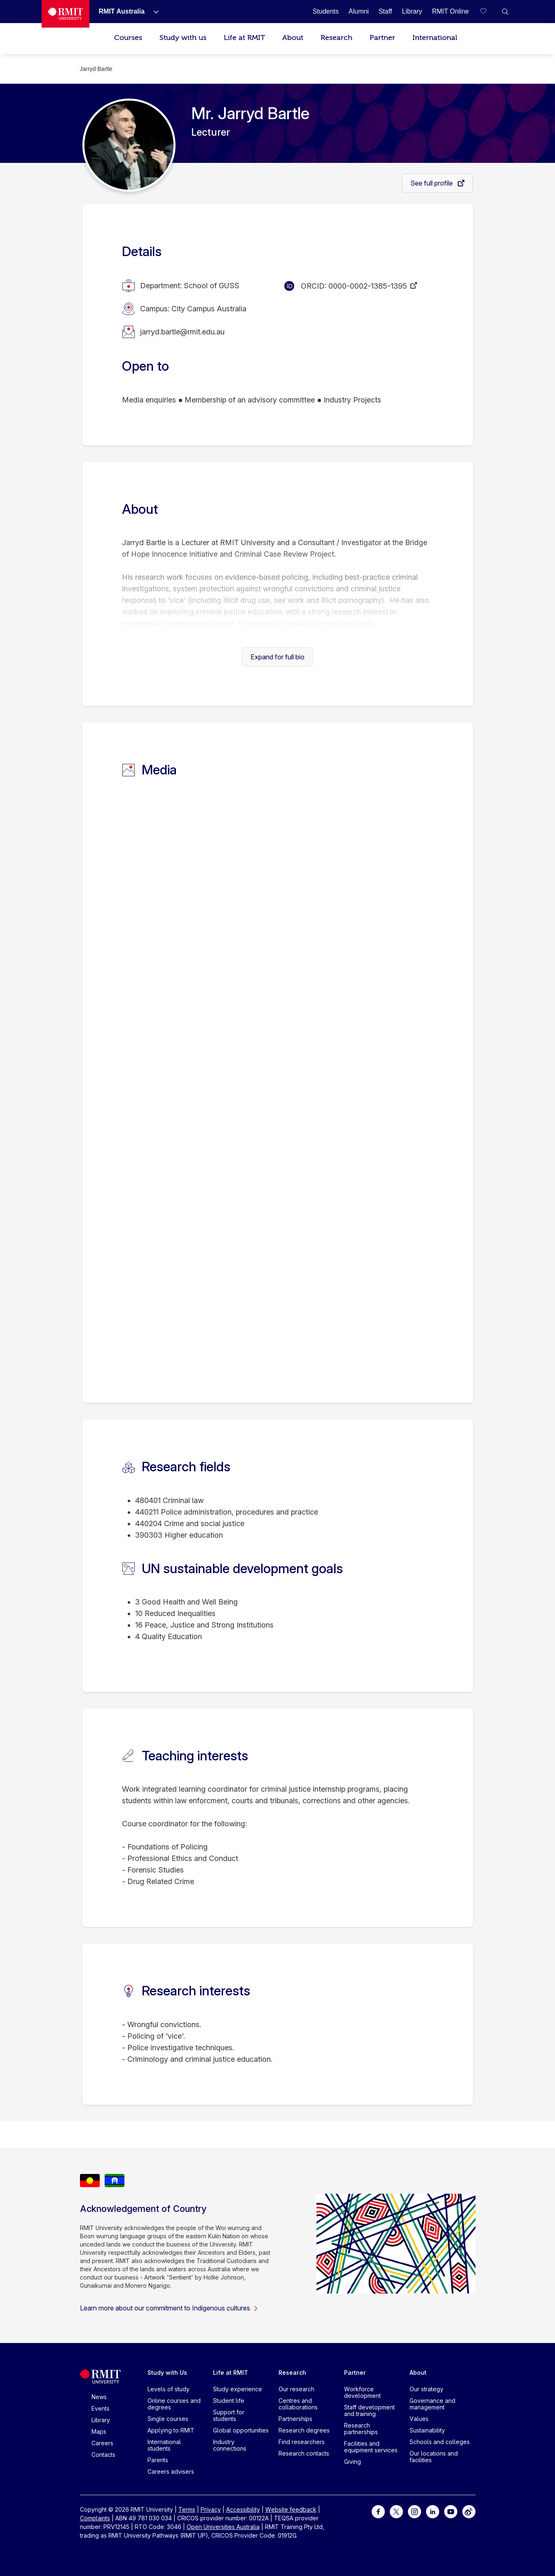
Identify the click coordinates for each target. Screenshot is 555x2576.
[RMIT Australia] (122, 11)
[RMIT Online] (450, 11)
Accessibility (243, 2509)
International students (164, 2445)
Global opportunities (241, 2430)
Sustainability (427, 2430)
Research (336, 37)
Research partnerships (361, 2428)
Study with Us (167, 2372)
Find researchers (302, 2441)
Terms (186, 2509)
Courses (128, 37)
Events (100, 2408)
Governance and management (432, 2404)
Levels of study (169, 2389)
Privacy (211, 2509)
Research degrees (304, 2430)
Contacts (103, 2454)
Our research (296, 2389)
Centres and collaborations (298, 2404)
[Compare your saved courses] (488, 11)
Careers (102, 2443)
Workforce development (362, 2392)
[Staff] (385, 11)
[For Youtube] (450, 2511)
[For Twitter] (396, 2511)
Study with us (182, 37)
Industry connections (229, 2445)
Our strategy (426, 2389)
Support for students (228, 2415)
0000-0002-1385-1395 (367, 286)
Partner (382, 37)
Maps (98, 2431)
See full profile (432, 183)
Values (419, 2418)
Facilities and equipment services (371, 2447)
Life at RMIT (244, 37)
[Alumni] (359, 11)
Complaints (95, 2518)
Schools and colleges (440, 2441)
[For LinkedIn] (432, 2511)
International (434, 37)
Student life (228, 2400)
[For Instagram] (414, 2511)
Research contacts (304, 2453)
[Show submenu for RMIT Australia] (153, 11)
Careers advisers (171, 2471)
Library (100, 2419)
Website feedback (290, 2509)
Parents (158, 2459)
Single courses (168, 2418)
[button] (505, 11)
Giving (352, 2461)
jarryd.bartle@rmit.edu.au (182, 331)
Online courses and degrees (174, 2404)
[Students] (326, 11)
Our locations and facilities (434, 2456)
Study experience (237, 2389)
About (292, 37)
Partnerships (295, 2418)
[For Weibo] (468, 2511)
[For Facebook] (378, 2511)
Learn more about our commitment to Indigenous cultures (169, 2308)
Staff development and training (369, 2410)
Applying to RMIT (171, 2430)
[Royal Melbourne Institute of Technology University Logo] (65, 14)
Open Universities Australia (223, 2526)
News (99, 2396)
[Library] (412, 11)
